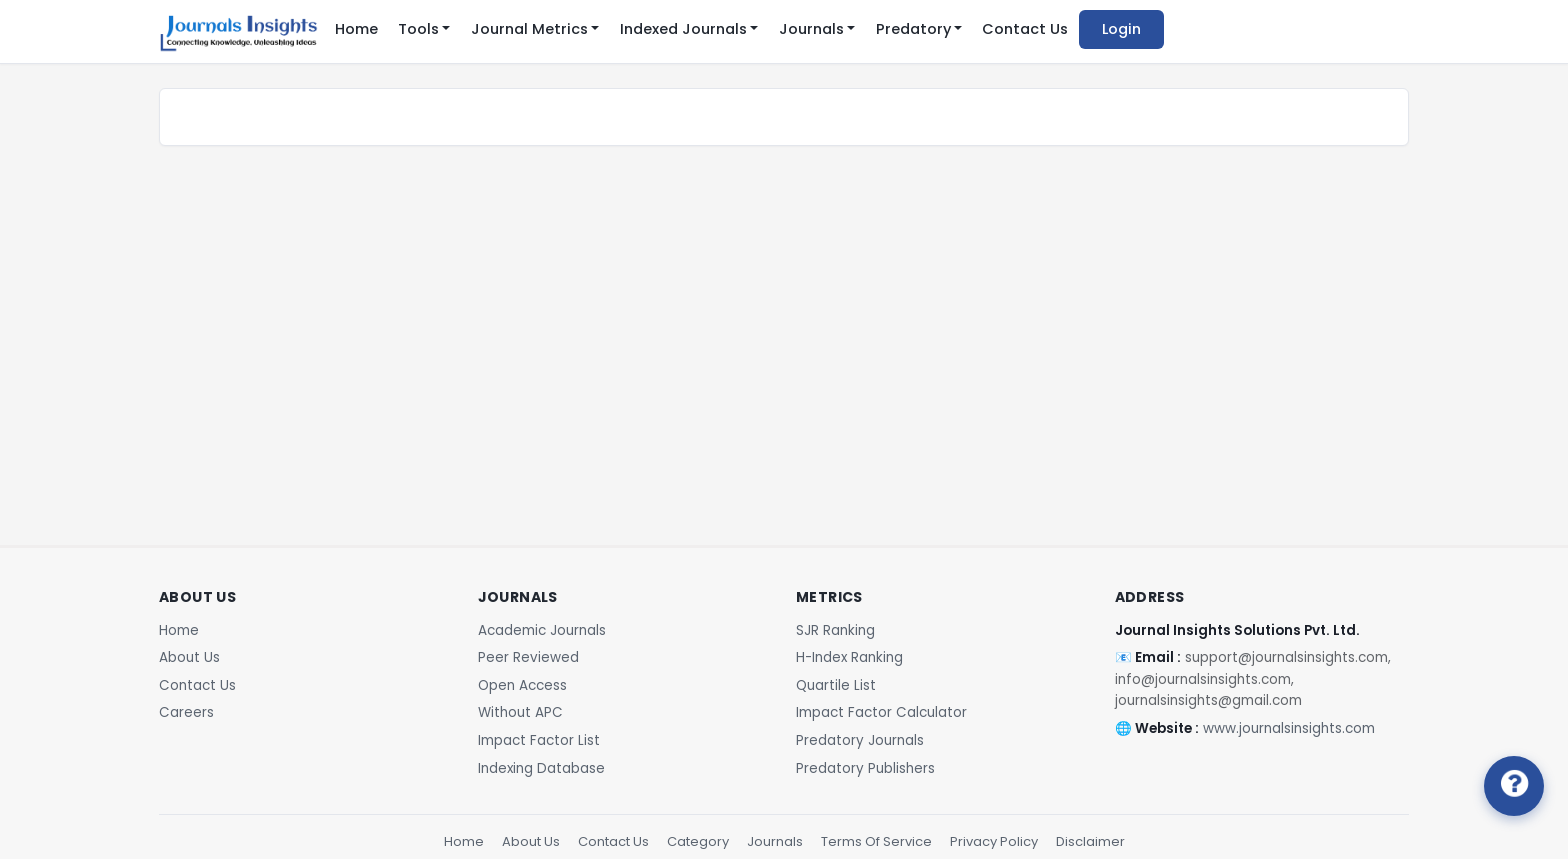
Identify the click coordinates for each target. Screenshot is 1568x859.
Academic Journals (542, 630)
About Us (189, 657)
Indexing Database (541, 768)
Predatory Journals (860, 740)
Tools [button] (418, 29)
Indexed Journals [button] (683, 29)
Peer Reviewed (528, 657)
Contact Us (1025, 29)
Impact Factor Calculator (881, 712)
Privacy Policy (994, 841)
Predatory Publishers (865, 768)
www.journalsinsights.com (1289, 728)
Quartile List (836, 685)
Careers (186, 712)
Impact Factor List (539, 740)
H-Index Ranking (849, 657)
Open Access (522, 685)
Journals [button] (811, 29)
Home (356, 29)
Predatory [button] (913, 29)
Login (1121, 29)
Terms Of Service (876, 841)
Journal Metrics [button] (529, 29)
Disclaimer (1090, 841)
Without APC (520, 712)
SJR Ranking (835, 630)
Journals (775, 841)
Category (698, 841)
